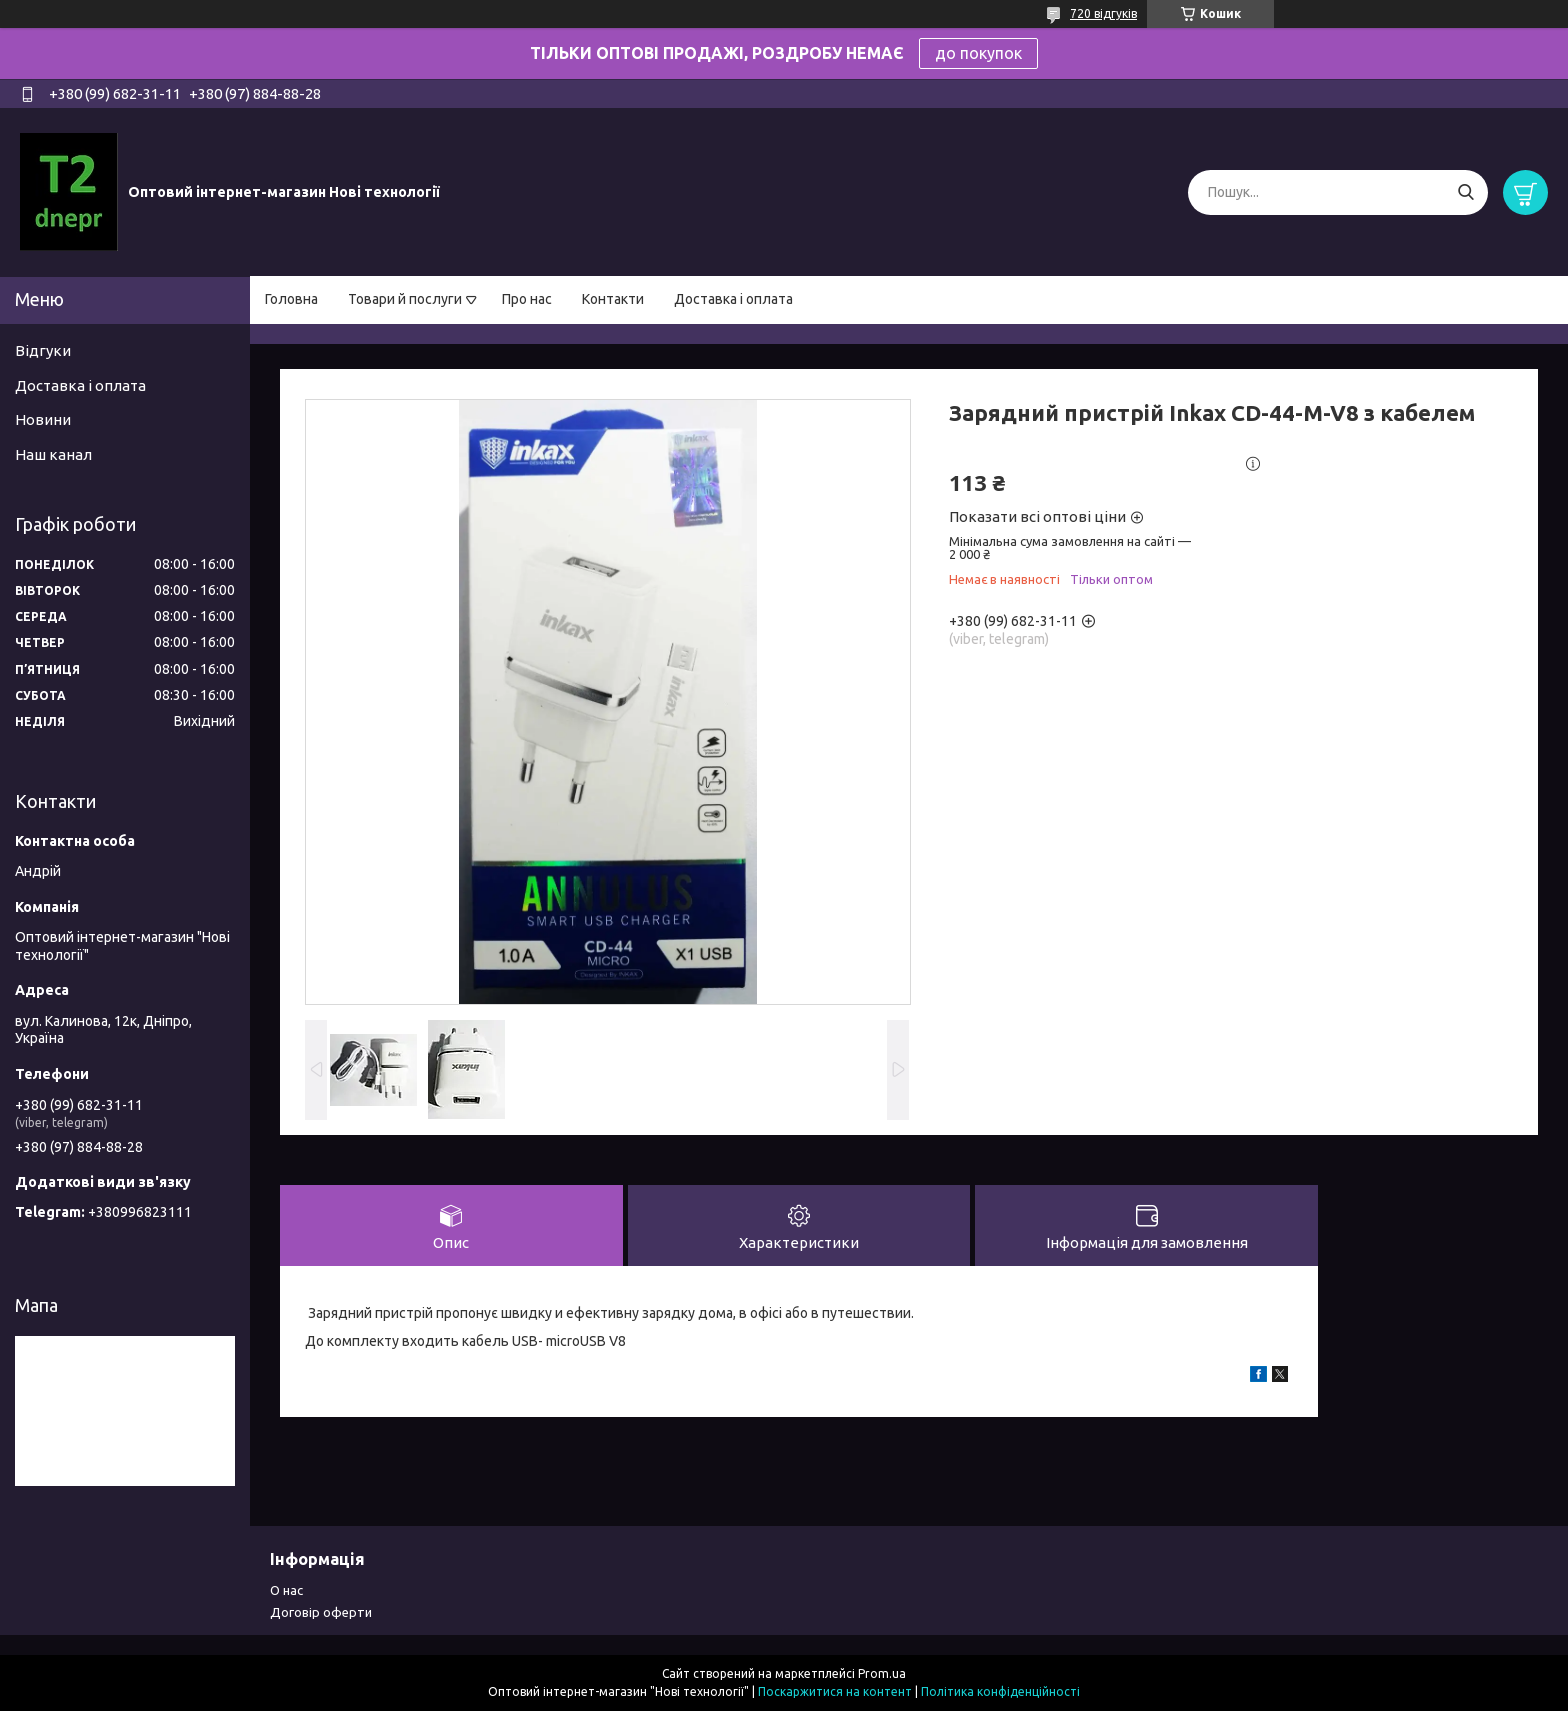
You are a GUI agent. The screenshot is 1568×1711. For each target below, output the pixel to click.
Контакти (613, 299)
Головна (291, 299)
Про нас (527, 299)
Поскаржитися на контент (835, 1691)
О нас (286, 1590)
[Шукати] (1465, 192)
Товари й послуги (405, 299)
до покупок (978, 53)
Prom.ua (882, 1673)
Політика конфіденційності (1000, 1691)
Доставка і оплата (733, 299)
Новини (43, 419)
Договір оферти (321, 1612)
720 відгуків (1103, 13)
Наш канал (53, 454)
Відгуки (43, 350)
